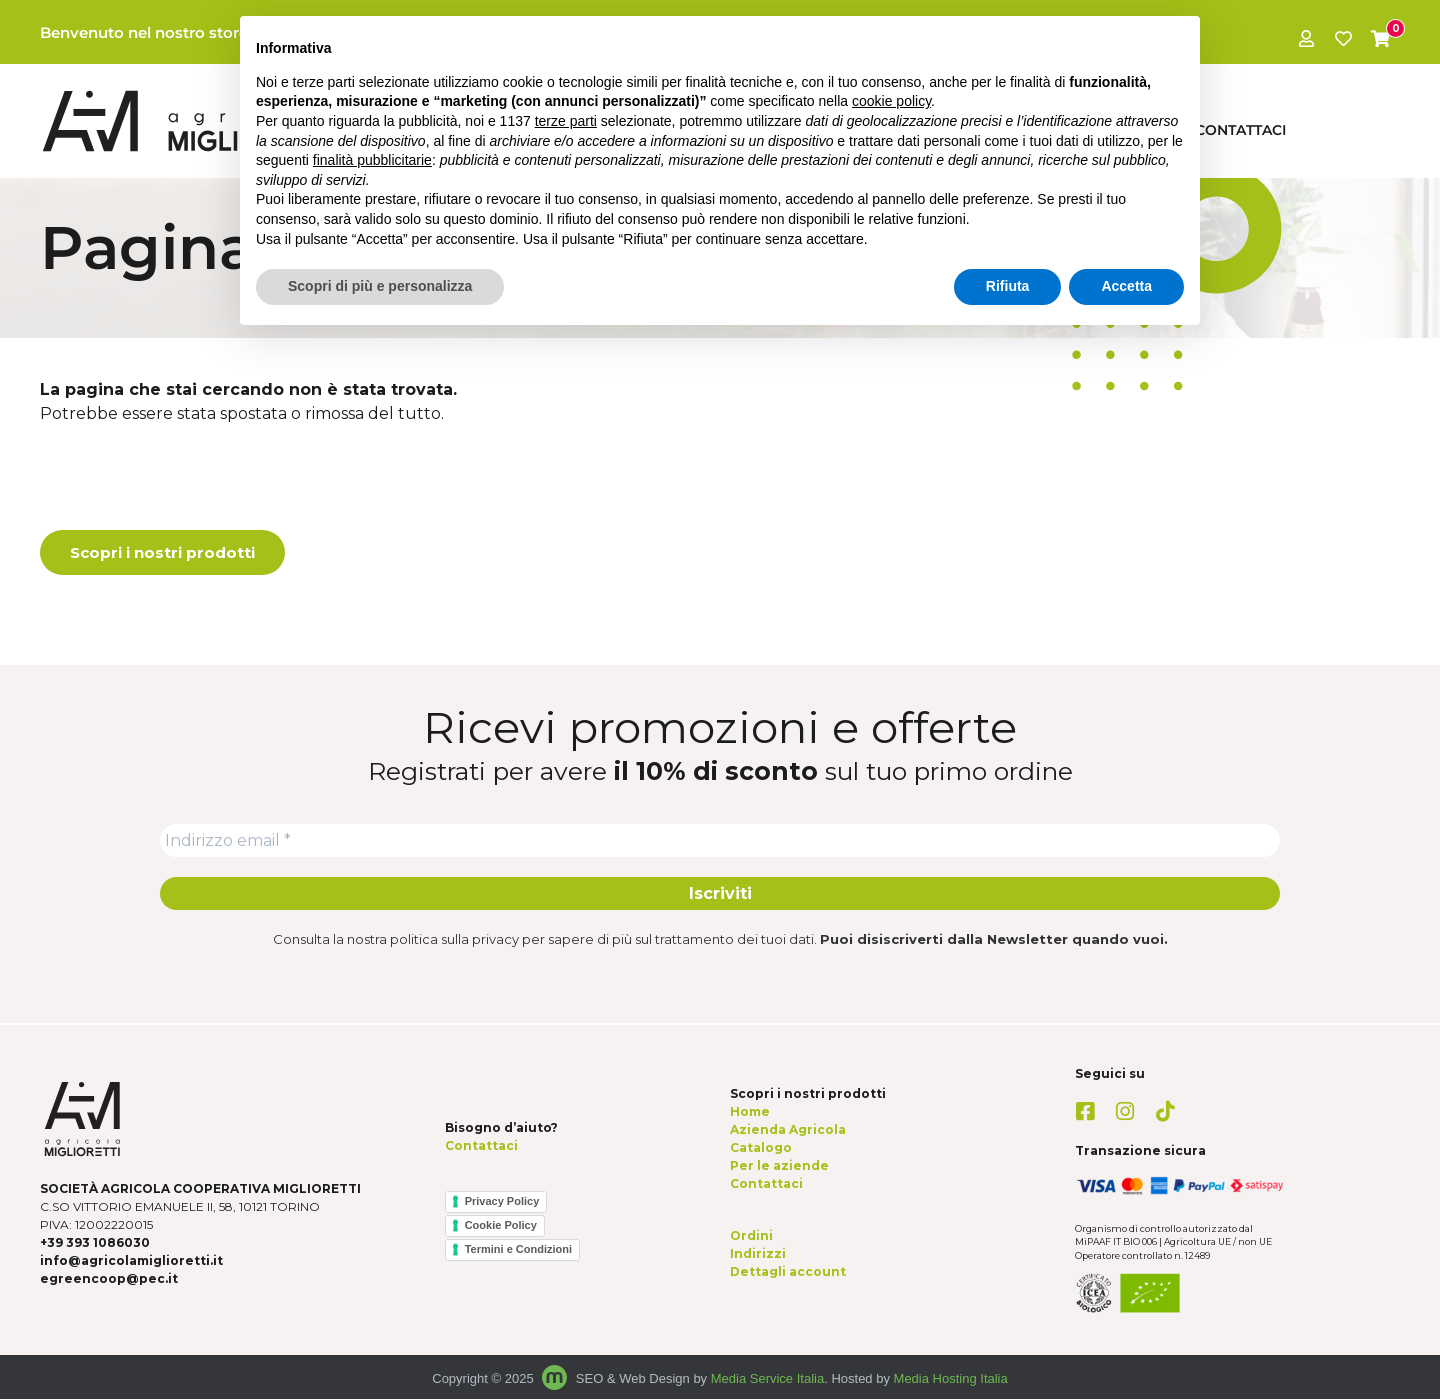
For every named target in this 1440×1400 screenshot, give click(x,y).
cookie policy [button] (891, 101)
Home (750, 1112)
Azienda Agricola (788, 1130)
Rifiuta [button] (1008, 286)
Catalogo (761, 1148)
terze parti (566, 121)
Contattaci (1240, 130)
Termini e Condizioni (518, 1251)
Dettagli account (788, 1273)
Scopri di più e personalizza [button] (380, 286)
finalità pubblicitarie (372, 160)
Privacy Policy (502, 1203)
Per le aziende (779, 1166)
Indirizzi (758, 1255)
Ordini (751, 1237)
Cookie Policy (501, 1227)
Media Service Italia (767, 1380)
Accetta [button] (1126, 286)
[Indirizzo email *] (720, 841)
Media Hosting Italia (951, 1380)
